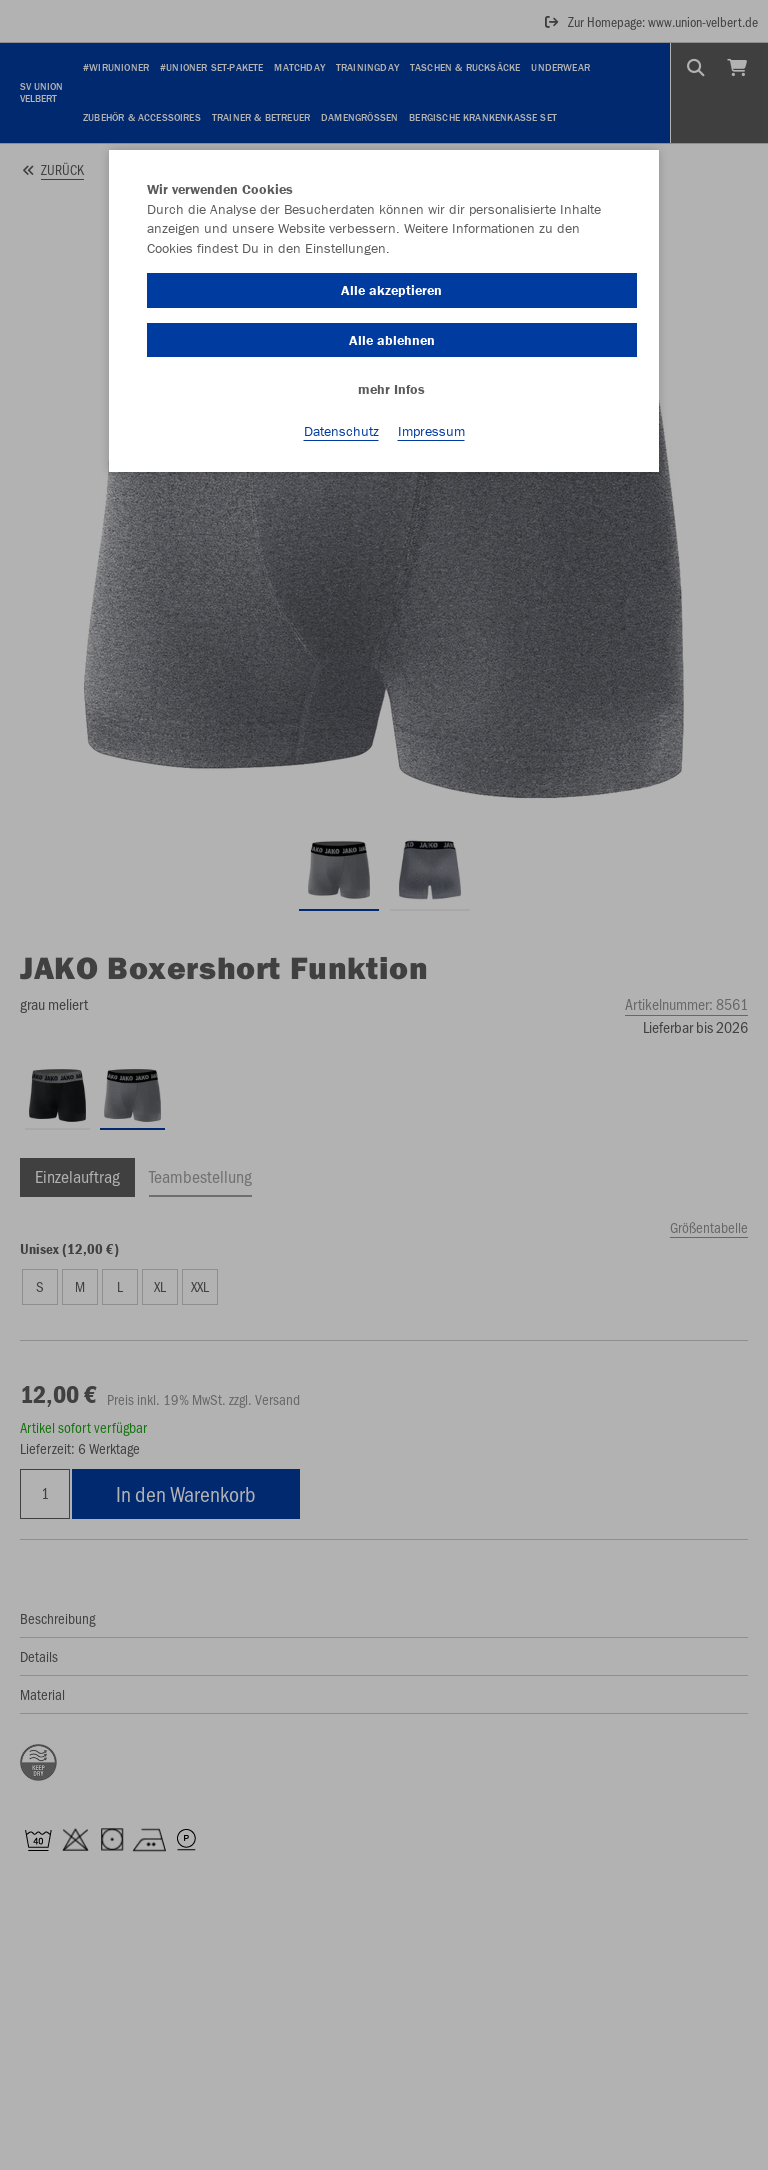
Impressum (431, 431)
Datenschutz (341, 431)
